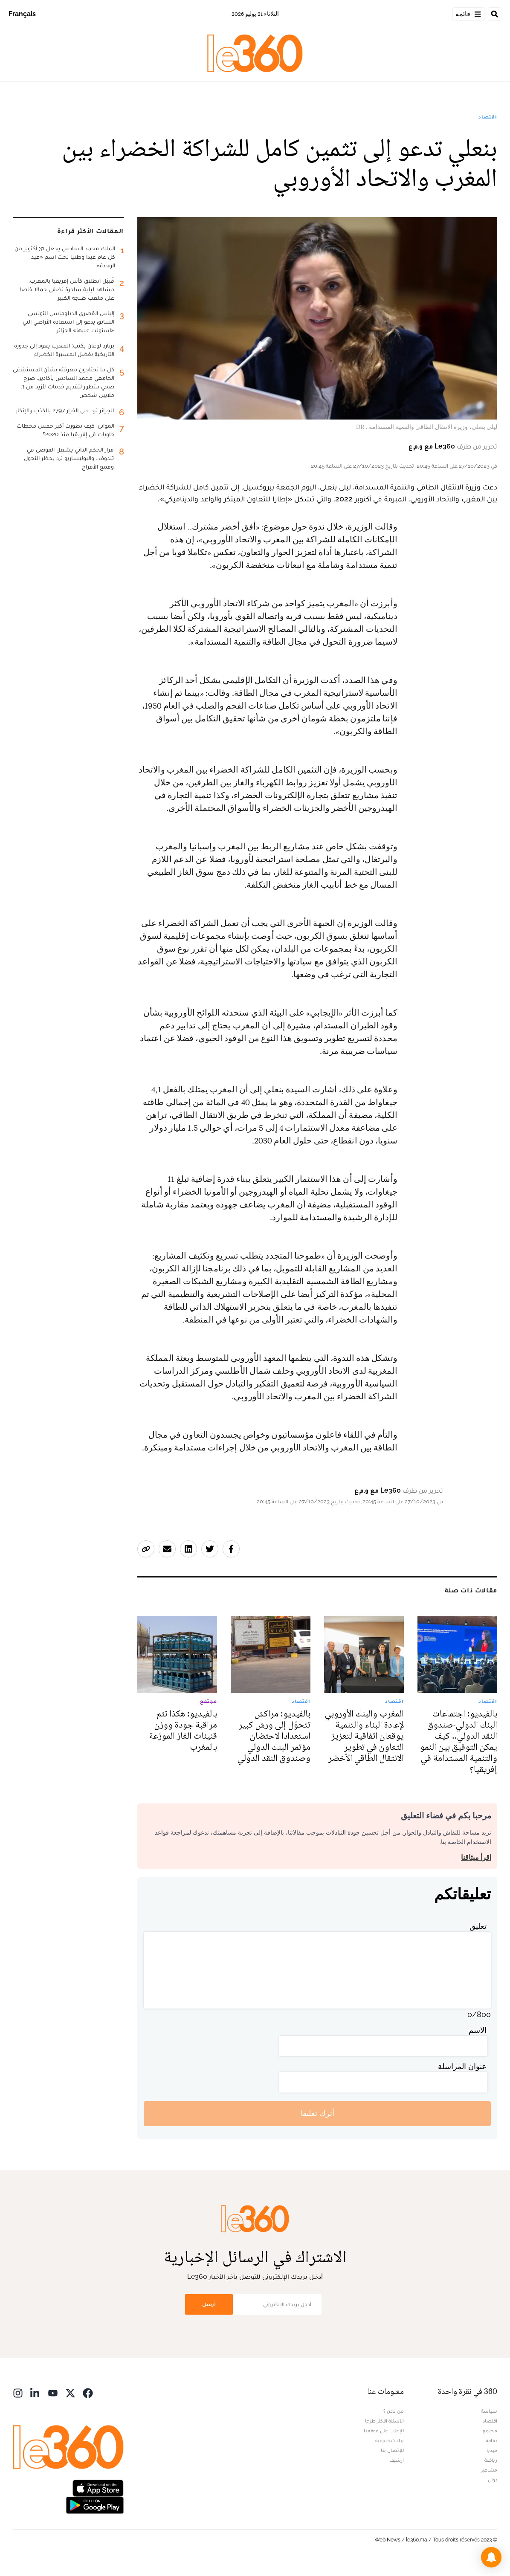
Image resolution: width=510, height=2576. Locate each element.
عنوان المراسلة (462, 2066)
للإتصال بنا (392, 2450)
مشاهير (489, 2470)
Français (22, 14)
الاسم (478, 2030)
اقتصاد (487, 117)
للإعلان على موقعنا (384, 2431)
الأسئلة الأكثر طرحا (384, 2421)
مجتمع (489, 2431)
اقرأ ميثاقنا (476, 1857)
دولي (492, 2480)
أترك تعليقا (317, 2113)
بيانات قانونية (389, 2440)
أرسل (209, 2304)
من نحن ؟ (393, 2411)
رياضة (490, 2460)
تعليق (478, 1926)
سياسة (489, 2411)
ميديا (492, 2450)
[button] (491, 2557)
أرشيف (396, 2460)
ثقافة (491, 2440)
